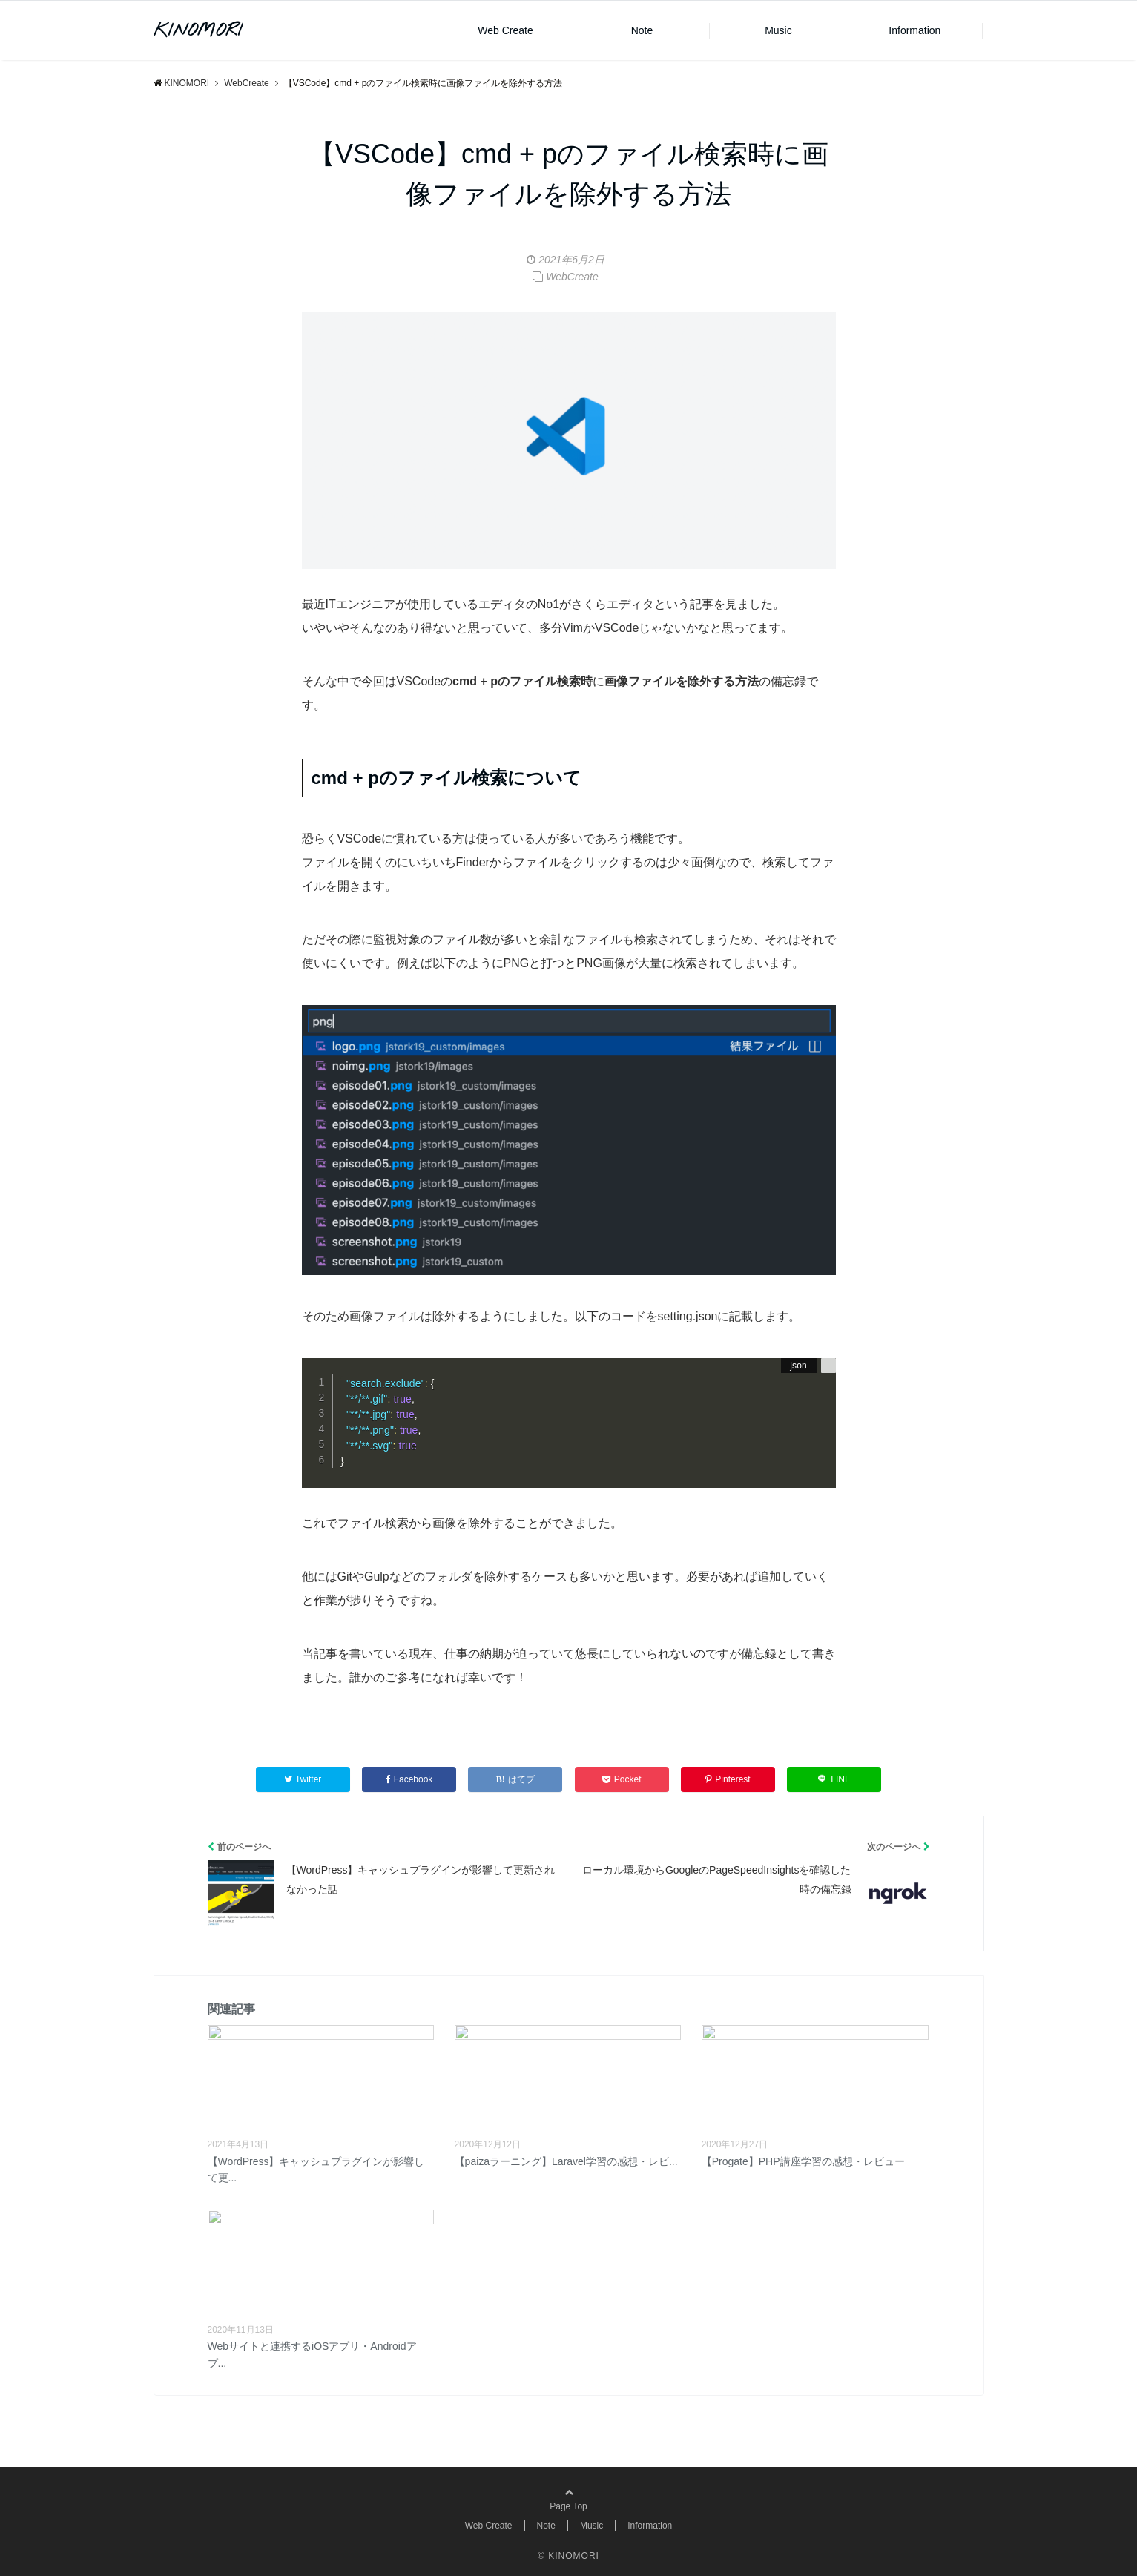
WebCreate (572, 277)
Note (642, 30)
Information (914, 30)
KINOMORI (198, 31)
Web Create (505, 30)
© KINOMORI (568, 2556)
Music (778, 30)
